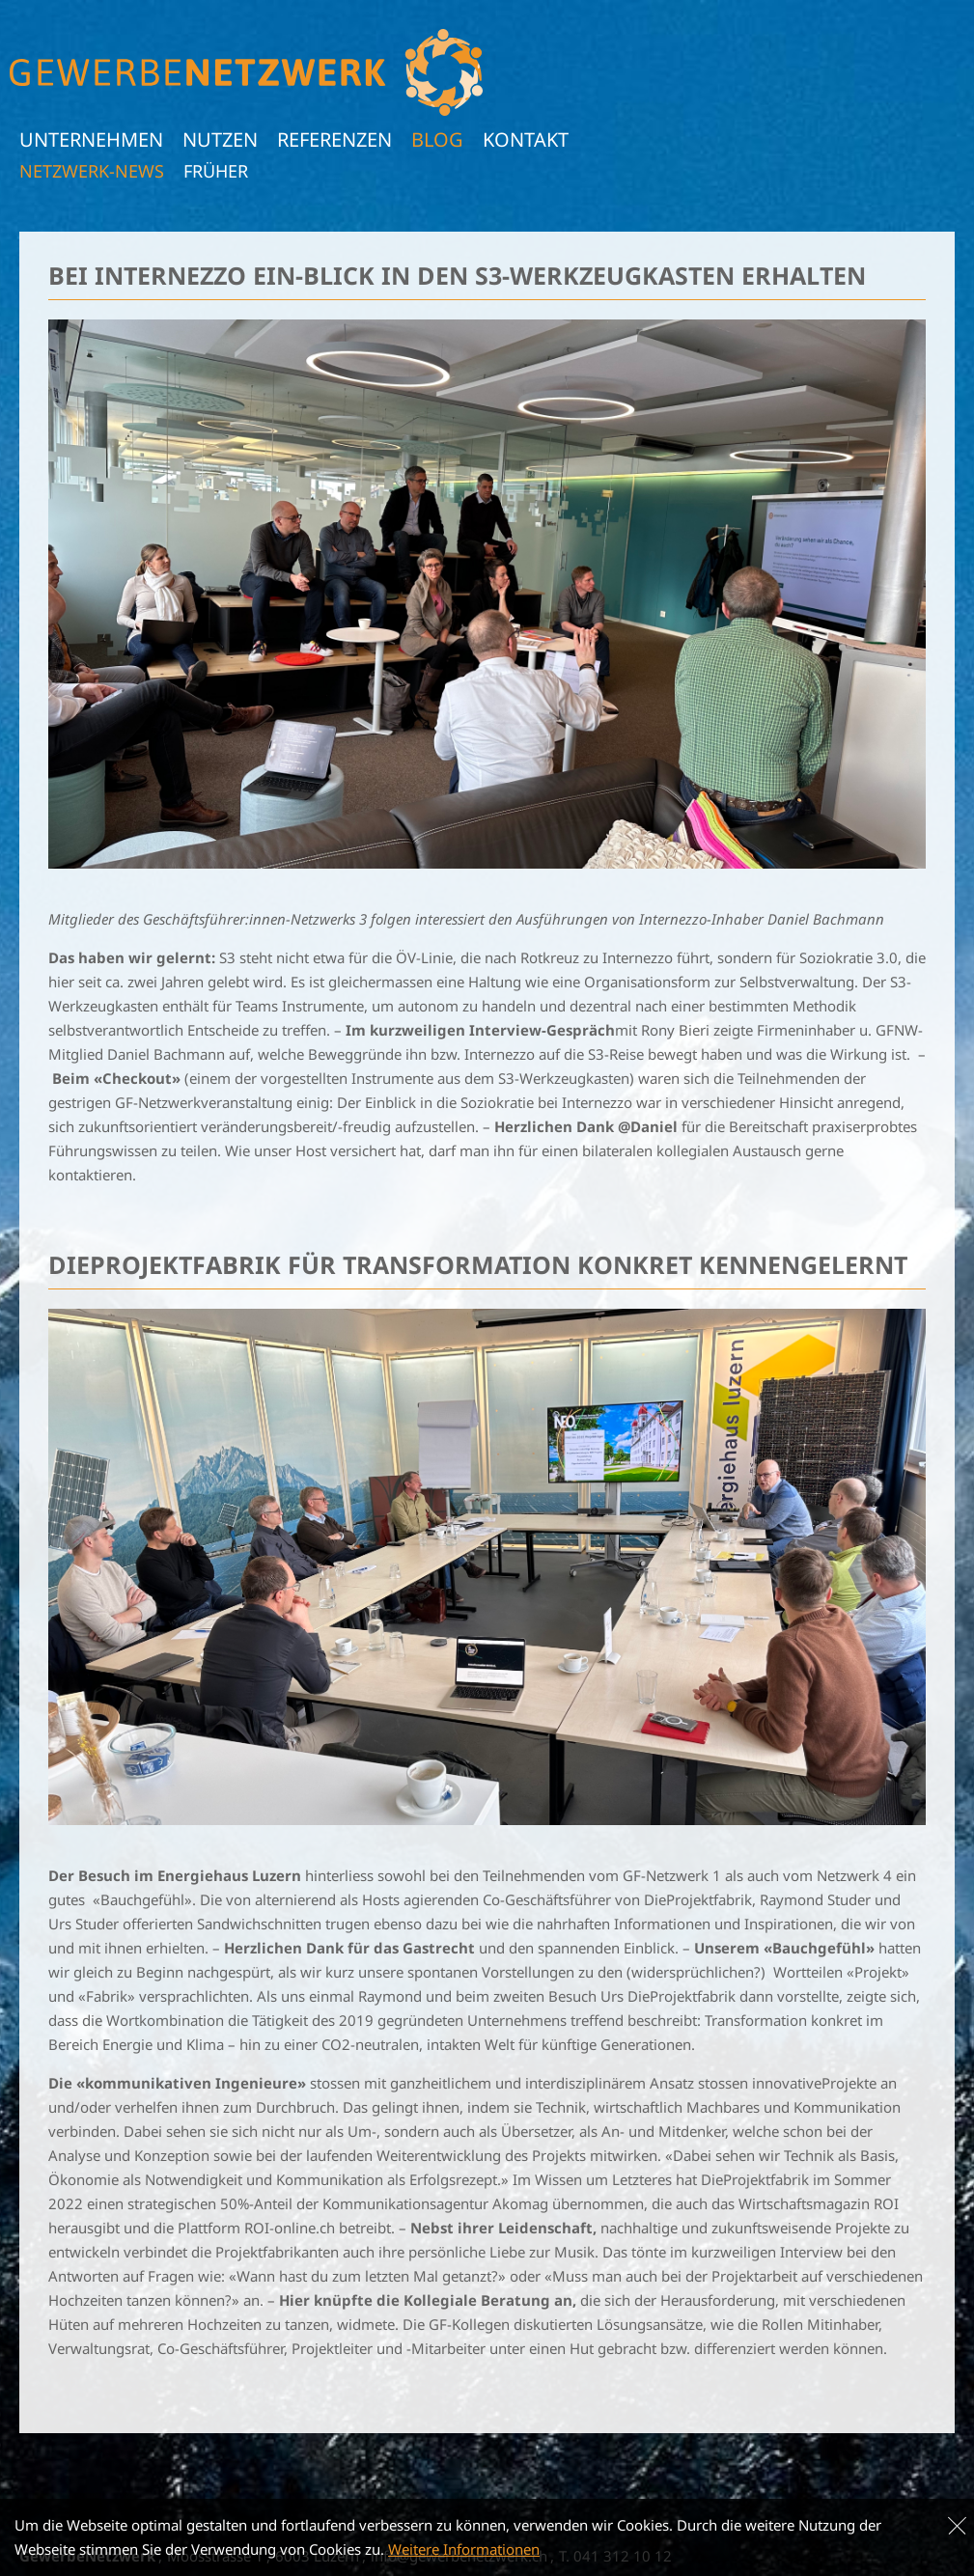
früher (215, 170)
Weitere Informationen (464, 2549)
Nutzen (220, 139)
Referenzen (334, 139)
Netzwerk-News (91, 170)
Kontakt (526, 139)
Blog (437, 139)
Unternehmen (91, 139)
